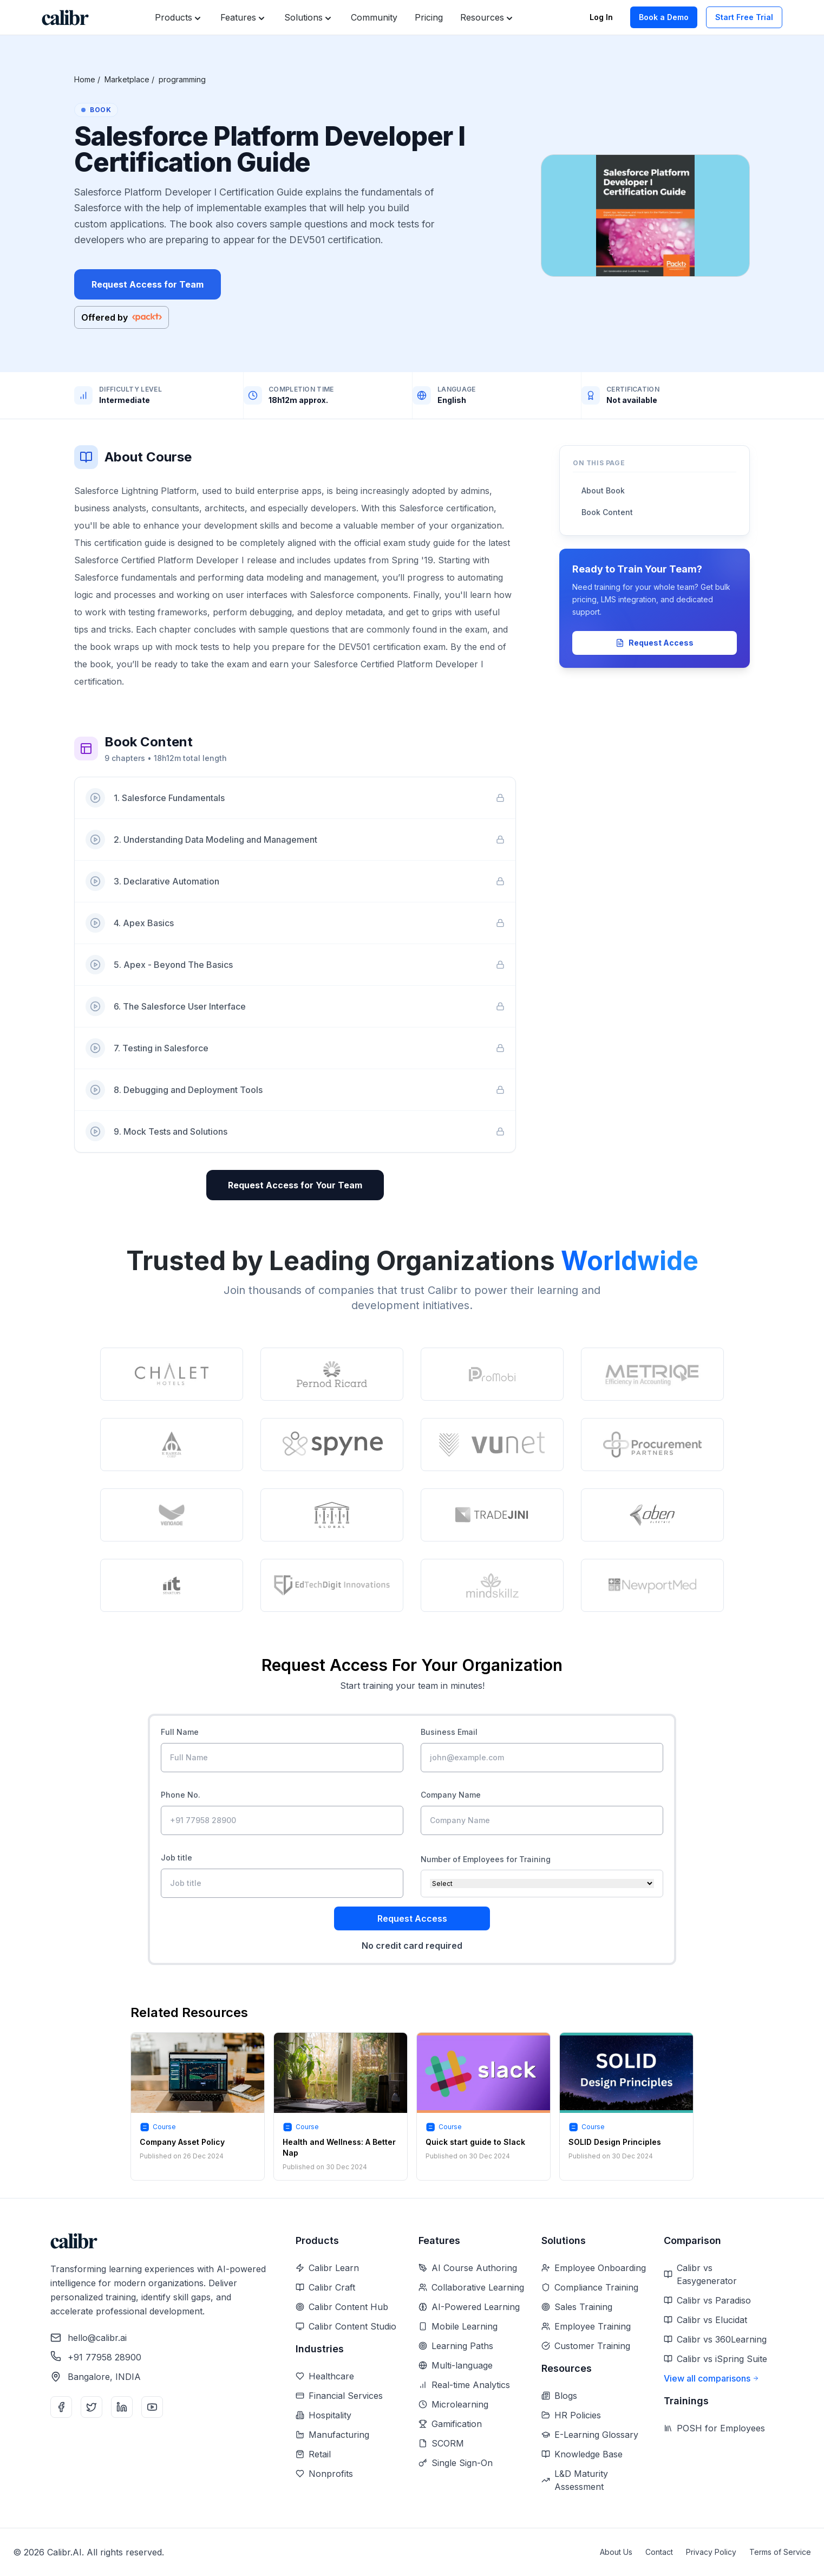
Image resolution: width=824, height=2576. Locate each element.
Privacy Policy (711, 2552)
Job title (176, 1857)
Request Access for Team (147, 284)
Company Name (451, 1794)
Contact (659, 2552)
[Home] (65, 17)
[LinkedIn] (122, 2407)
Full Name (180, 1731)
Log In (601, 17)
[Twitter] (91, 2407)
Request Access (655, 642)
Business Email (449, 1731)
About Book (603, 490)
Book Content (607, 512)
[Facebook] (61, 2407)
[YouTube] (152, 2407)
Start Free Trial (744, 17)
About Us (616, 2552)
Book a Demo (664, 17)
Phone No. (180, 1794)
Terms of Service (780, 2552)
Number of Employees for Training (486, 1859)
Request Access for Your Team (295, 1185)
